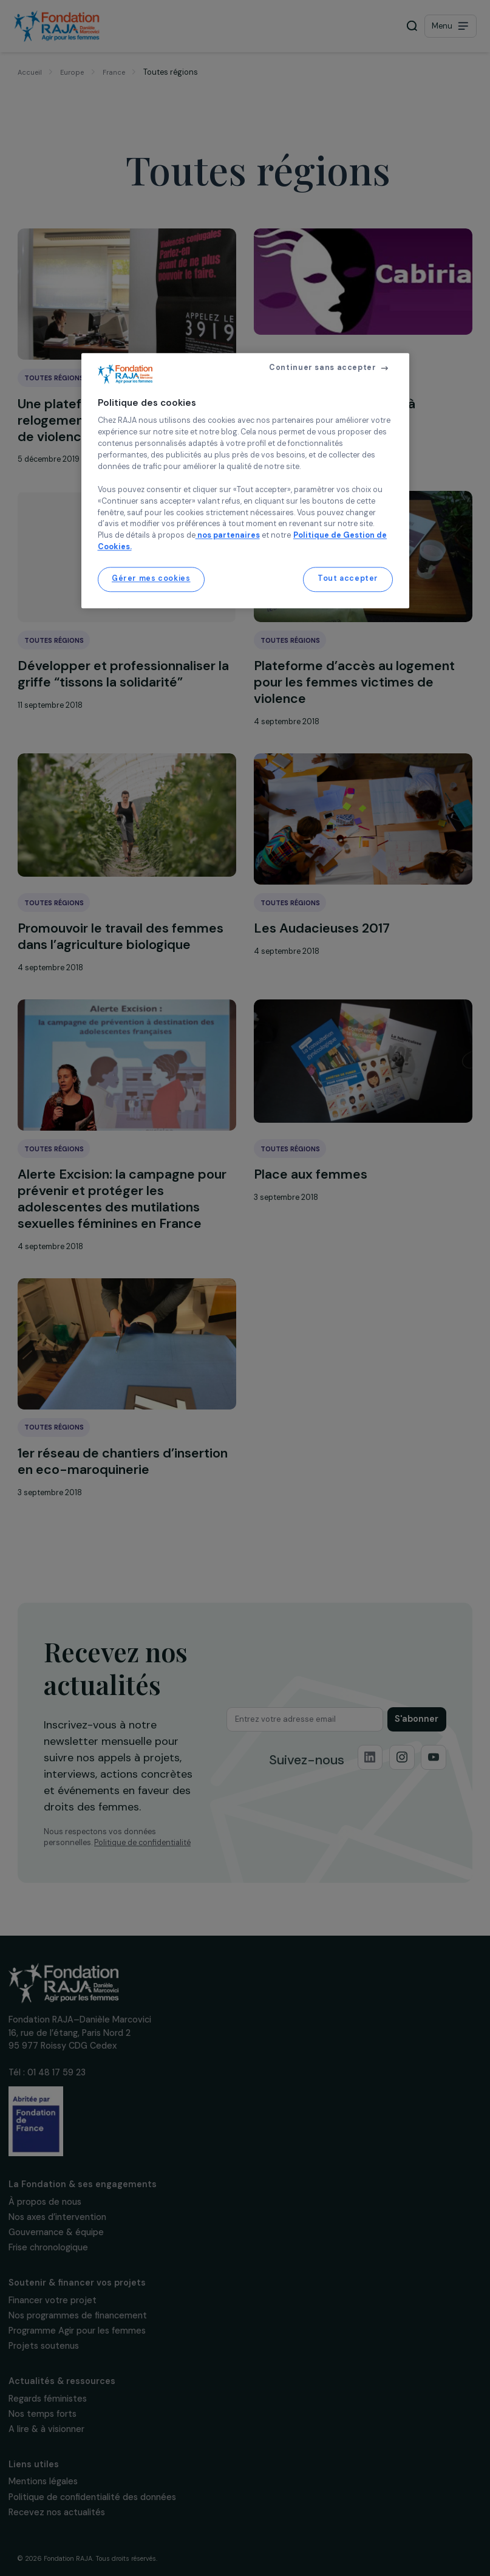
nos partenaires (228, 536)
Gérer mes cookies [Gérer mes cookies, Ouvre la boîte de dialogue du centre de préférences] (151, 579)
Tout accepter (348, 579)
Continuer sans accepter (322, 367)
